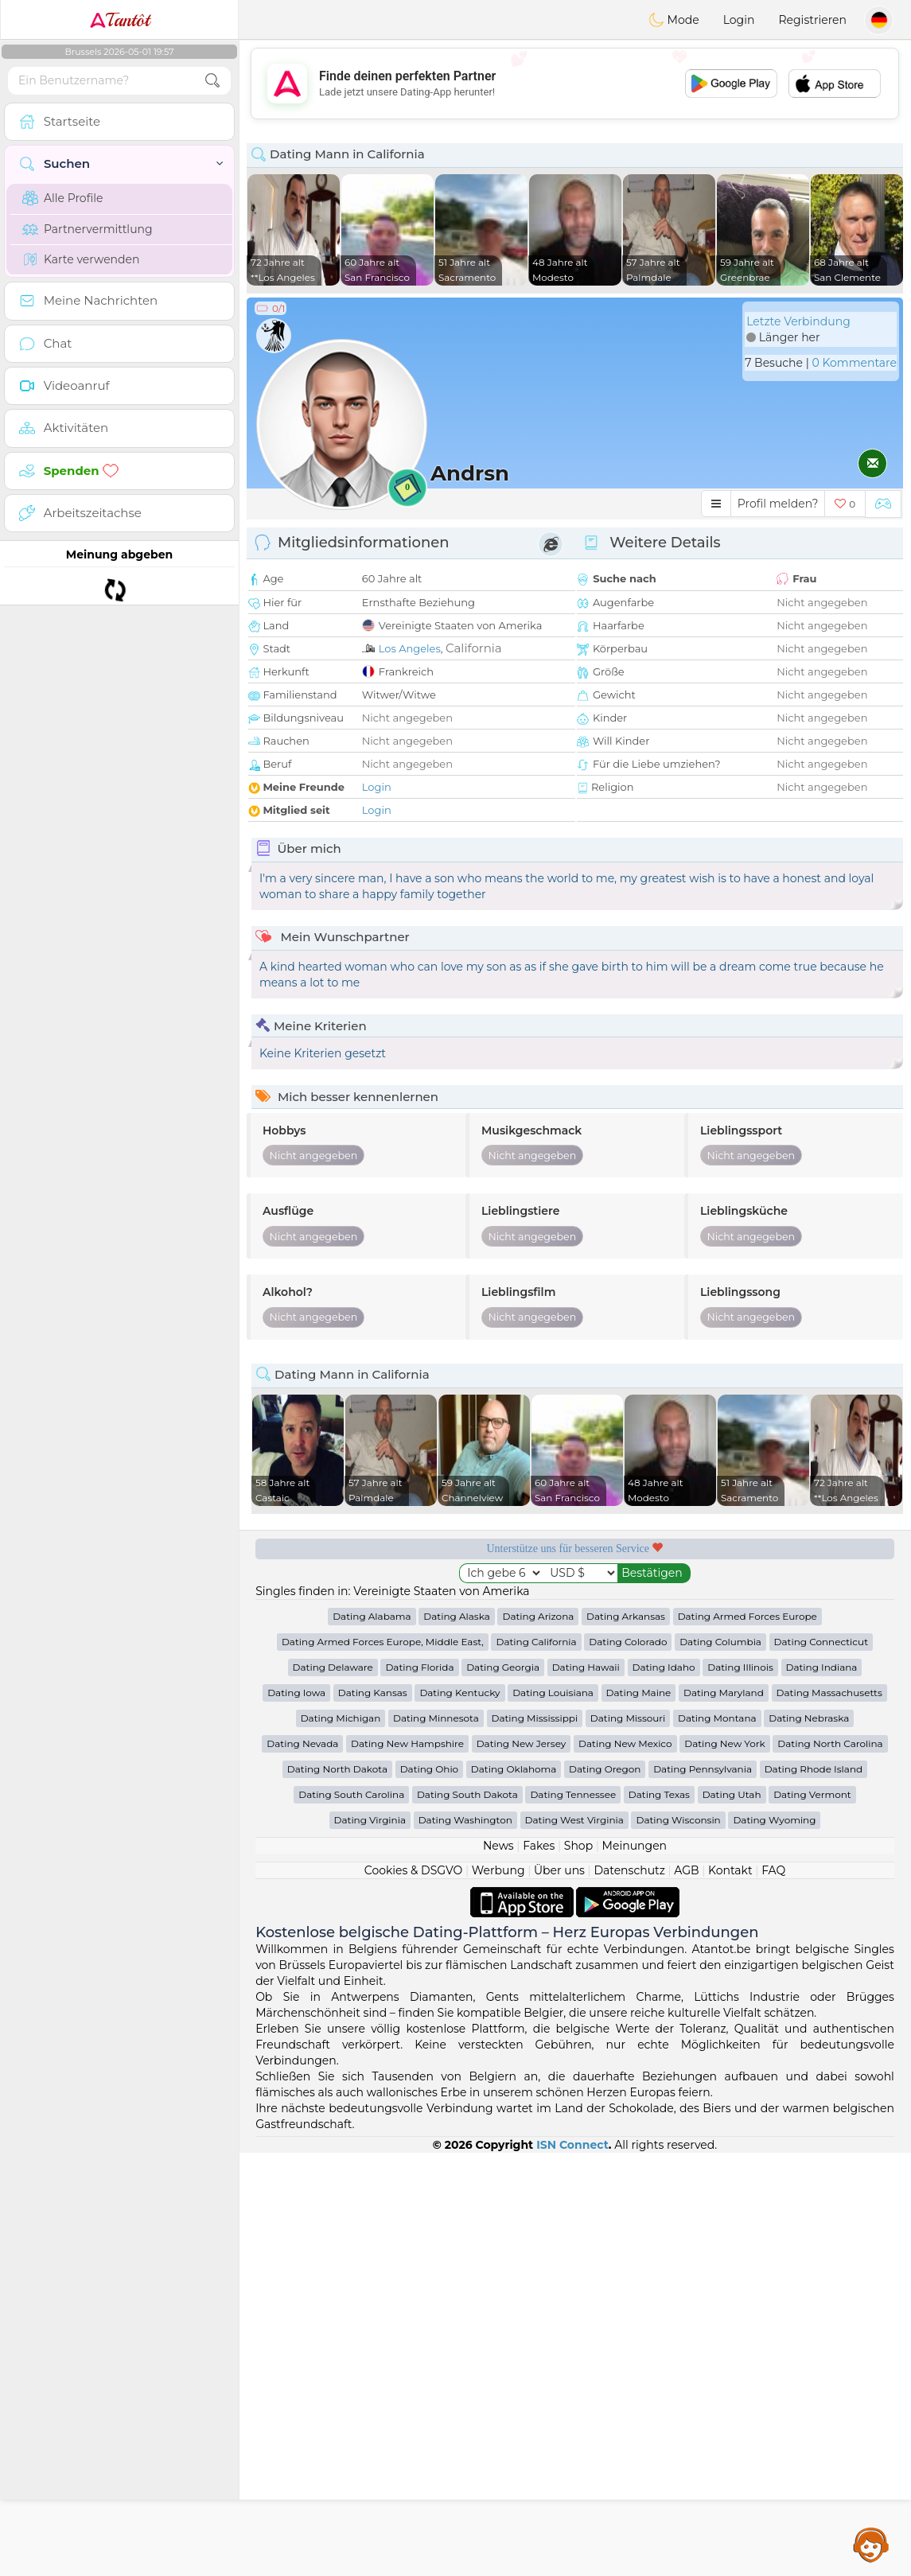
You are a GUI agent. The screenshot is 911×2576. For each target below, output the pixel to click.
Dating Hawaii (586, 1667)
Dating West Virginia (574, 1820)
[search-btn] (212, 81)
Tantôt (120, 20)
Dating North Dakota (337, 1769)
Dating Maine (639, 1693)
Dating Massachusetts (829, 1693)
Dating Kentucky (459, 1693)
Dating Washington (465, 1820)
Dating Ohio (429, 1769)
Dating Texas (659, 1794)
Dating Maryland (723, 1693)
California (474, 648)
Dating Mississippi (535, 1718)
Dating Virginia (370, 1820)
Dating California (536, 1642)
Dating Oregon (604, 1769)
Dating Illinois (740, 1667)
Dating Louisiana (553, 1693)
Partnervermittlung (87, 229)
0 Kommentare (854, 363)
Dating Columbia (720, 1642)
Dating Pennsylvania (702, 1769)
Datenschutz (629, 1870)
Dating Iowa (296, 1693)
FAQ (773, 1870)
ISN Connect (572, 2145)
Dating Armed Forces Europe (747, 1616)
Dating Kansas (372, 1693)
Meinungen (634, 1846)
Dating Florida (419, 1667)
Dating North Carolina (829, 1743)
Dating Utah (732, 1794)
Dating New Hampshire (407, 1743)
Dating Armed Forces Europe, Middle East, (383, 1642)
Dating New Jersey (521, 1743)
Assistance (871, 2544)
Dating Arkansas (625, 1616)
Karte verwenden (80, 259)
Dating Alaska (456, 1616)
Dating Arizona (538, 1616)
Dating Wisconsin (678, 1820)
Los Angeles (410, 648)
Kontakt (730, 1870)
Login (739, 20)
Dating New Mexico (625, 1743)
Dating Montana (717, 1718)
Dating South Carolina (351, 1794)
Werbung (498, 1870)
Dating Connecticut (821, 1642)
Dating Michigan (341, 1718)
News (498, 1846)
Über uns (559, 1870)
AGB (686, 1870)
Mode (673, 20)
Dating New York (724, 1743)
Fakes (539, 1846)
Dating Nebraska (809, 1718)
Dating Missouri (628, 1718)
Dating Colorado (628, 1642)
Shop (578, 1846)
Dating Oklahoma (514, 1769)
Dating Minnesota (436, 1718)
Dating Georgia (502, 1667)
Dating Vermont (812, 1794)
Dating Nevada (302, 1743)
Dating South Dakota (467, 1794)
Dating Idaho (664, 1667)
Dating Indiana (822, 1667)
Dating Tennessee (573, 1794)
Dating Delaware (333, 1667)
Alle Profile (62, 198)
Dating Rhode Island (813, 1769)
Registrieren (812, 20)
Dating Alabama (372, 1616)
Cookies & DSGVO (413, 1870)
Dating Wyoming (774, 1820)
